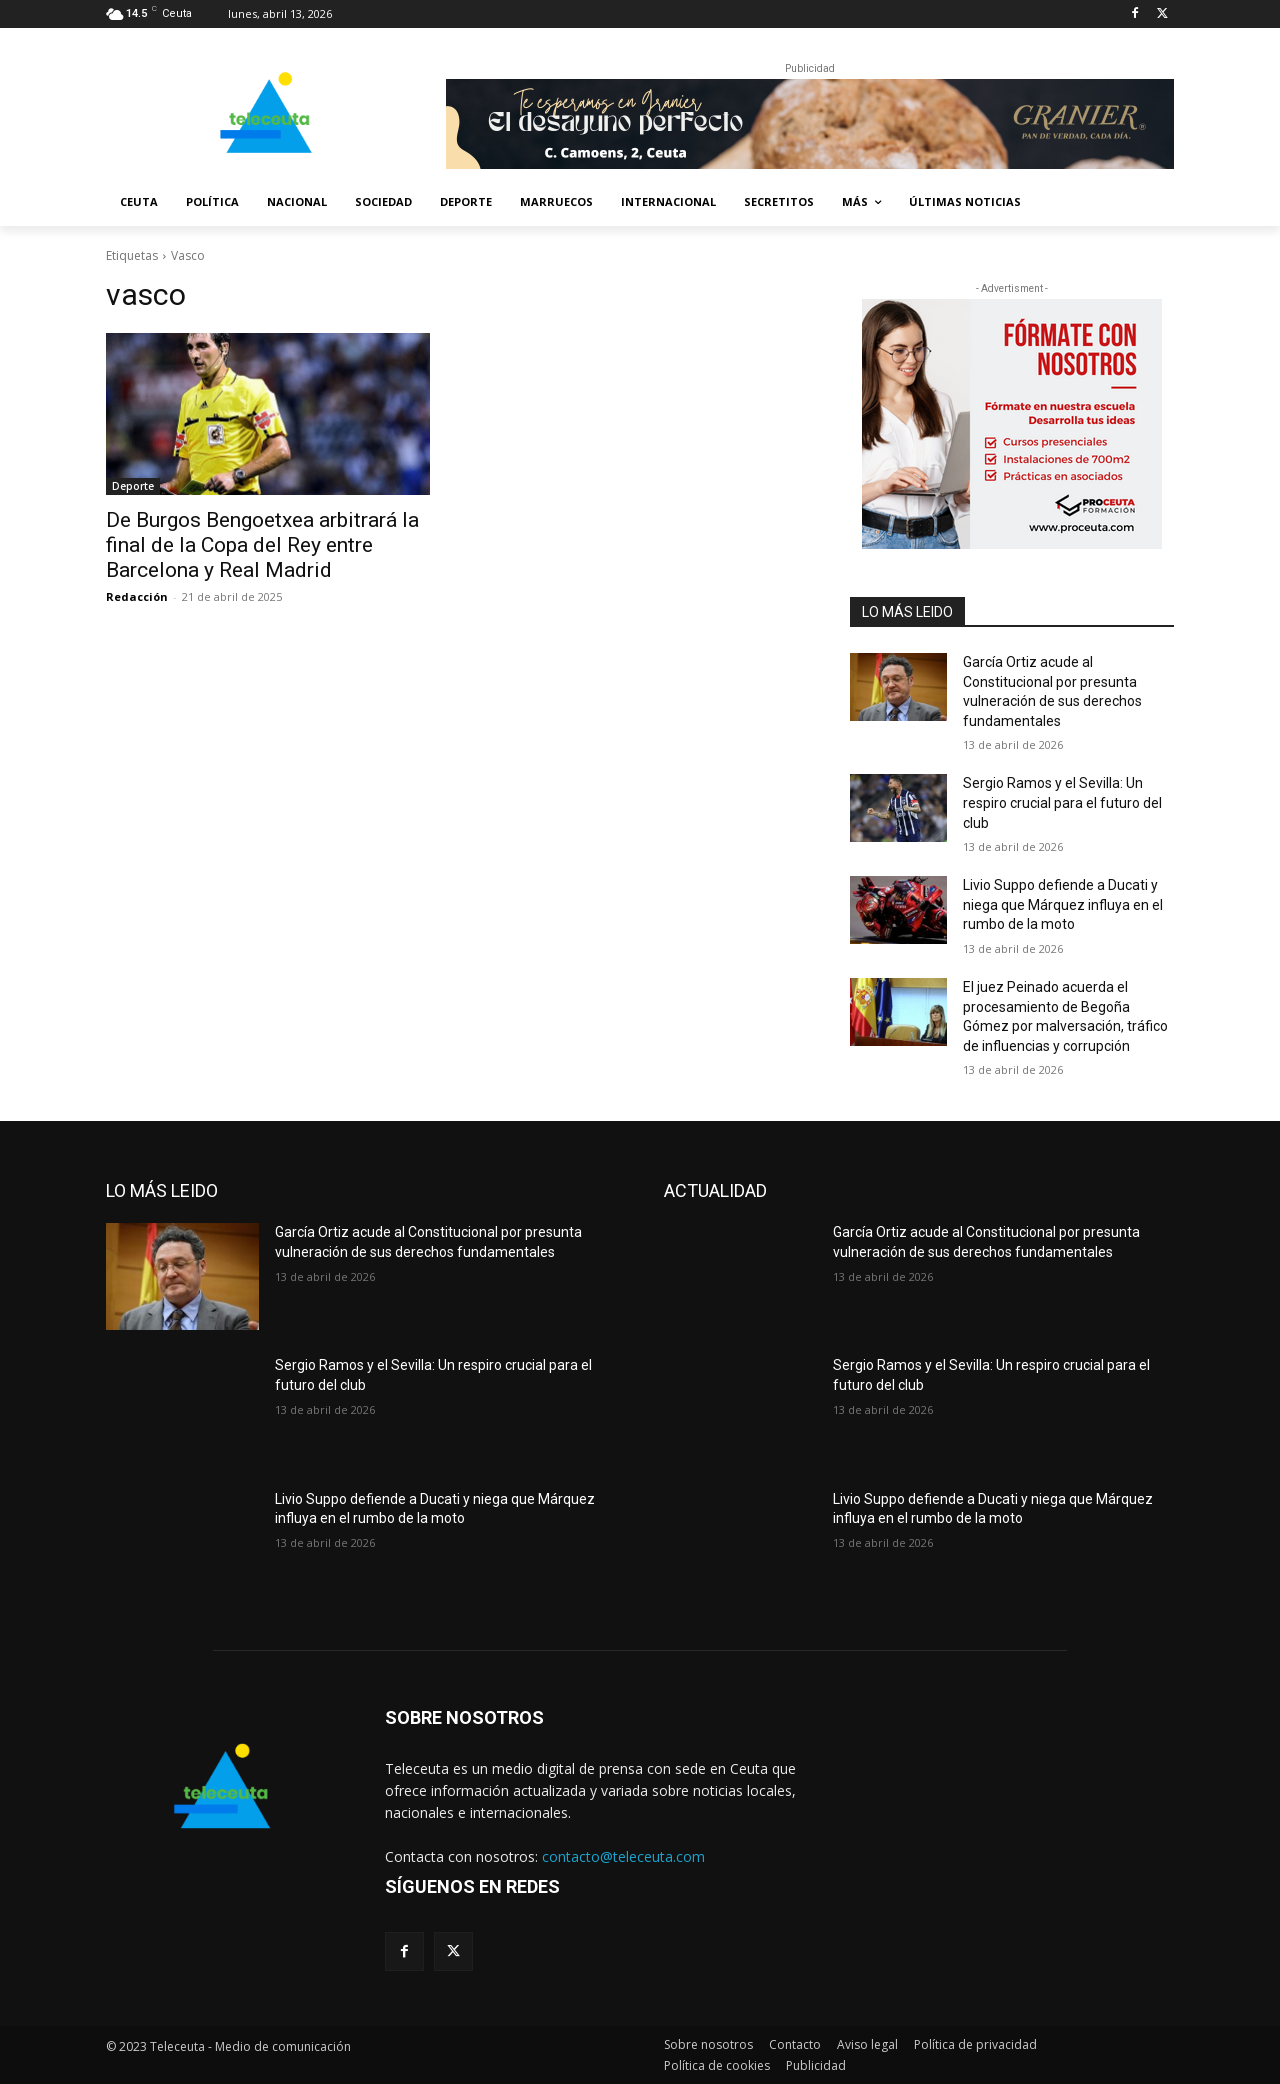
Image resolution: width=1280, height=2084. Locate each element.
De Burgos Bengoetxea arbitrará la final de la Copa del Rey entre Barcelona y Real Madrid (262, 545)
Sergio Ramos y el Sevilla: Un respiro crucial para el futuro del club (1062, 802)
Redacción (137, 596)
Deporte (133, 486)
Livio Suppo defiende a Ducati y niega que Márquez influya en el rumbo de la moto (1063, 904)
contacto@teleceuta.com (623, 1856)
